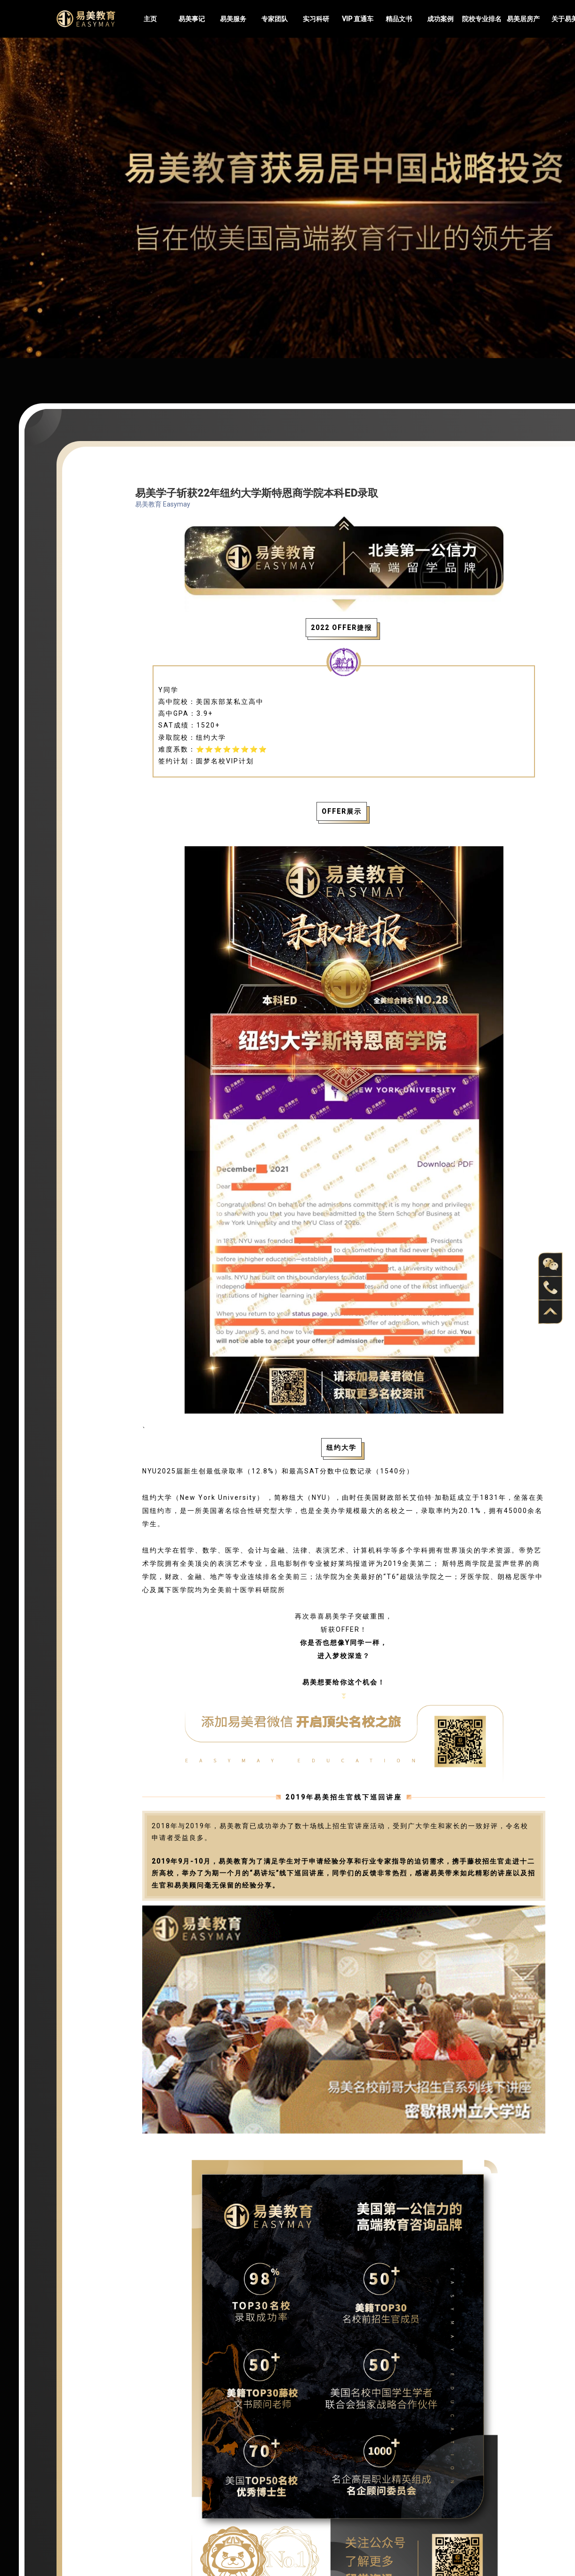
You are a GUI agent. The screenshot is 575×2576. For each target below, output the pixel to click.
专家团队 (274, 19)
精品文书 (399, 19)
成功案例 (440, 19)
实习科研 (316, 19)
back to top (550, 1312)
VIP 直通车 (357, 19)
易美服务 (233, 19)
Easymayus (86, 18)
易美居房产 (523, 19)
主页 (150, 19)
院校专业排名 (482, 19)
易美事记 (191, 19)
